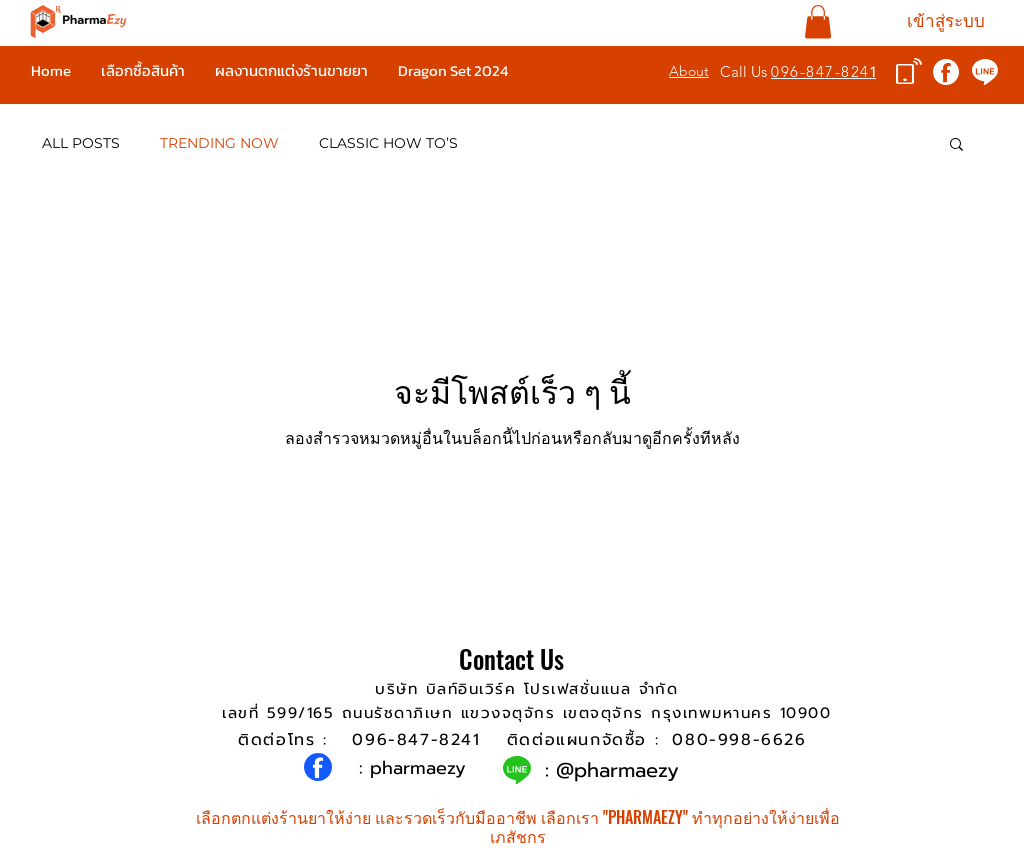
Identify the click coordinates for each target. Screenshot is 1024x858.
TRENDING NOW (219, 143)
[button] (818, 21)
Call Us (745, 71)
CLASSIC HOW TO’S (388, 143)
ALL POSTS (81, 143)
